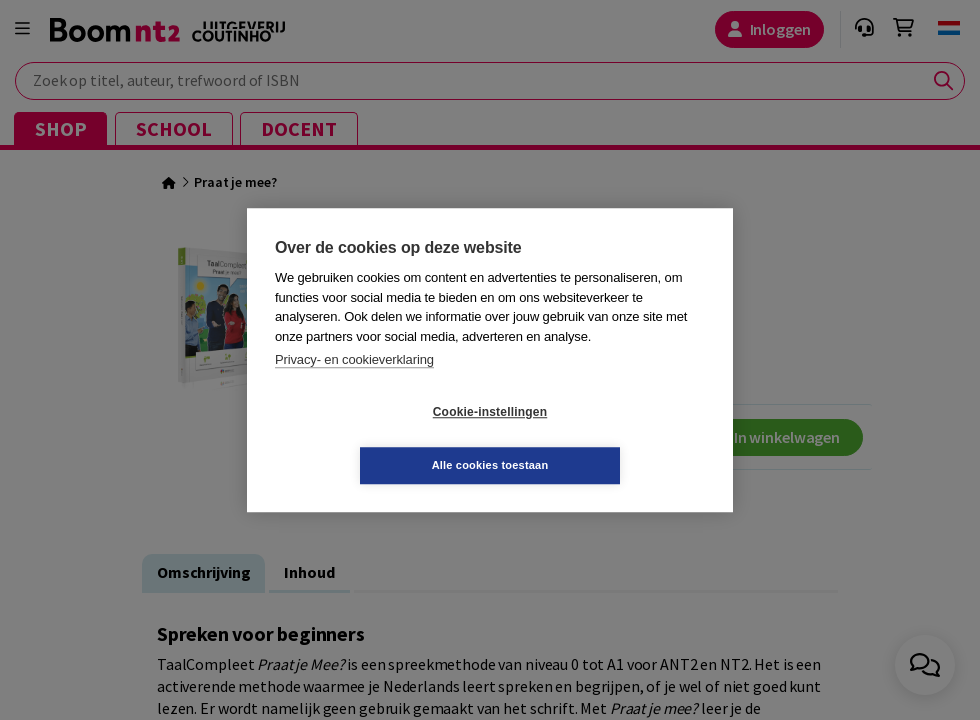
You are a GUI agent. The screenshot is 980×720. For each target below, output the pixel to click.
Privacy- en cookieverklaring (354, 386)
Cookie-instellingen (371, 439)
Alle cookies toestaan (609, 438)
